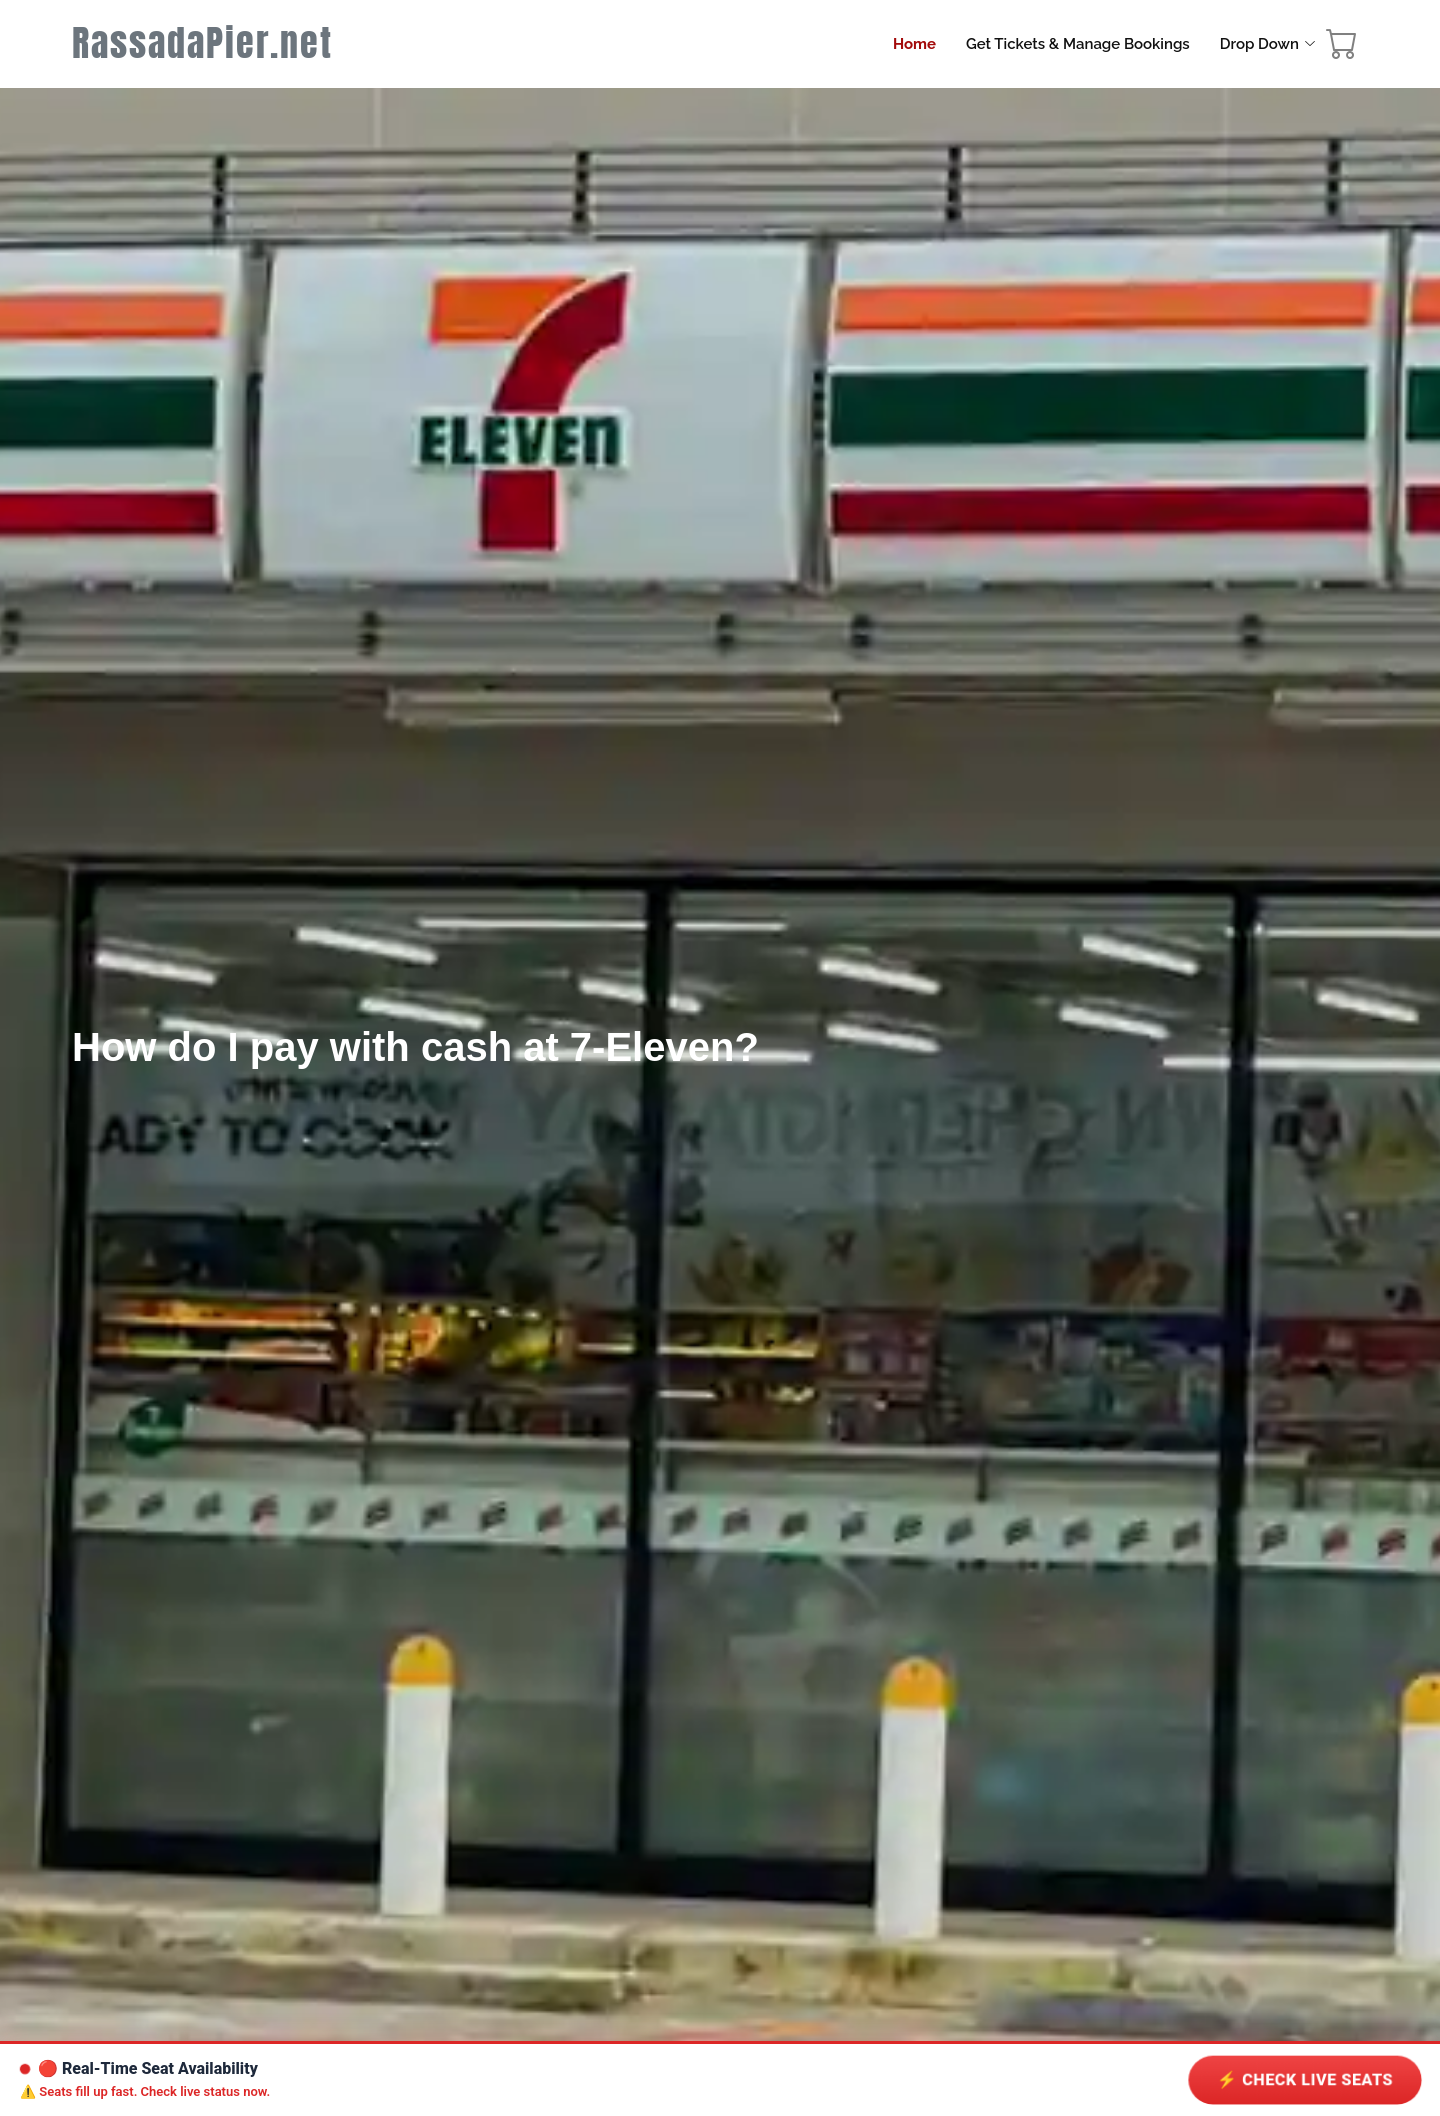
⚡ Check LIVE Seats (1304, 2080)
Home (914, 44)
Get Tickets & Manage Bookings (1078, 44)
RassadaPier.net (202, 43)
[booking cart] (1342, 49)
